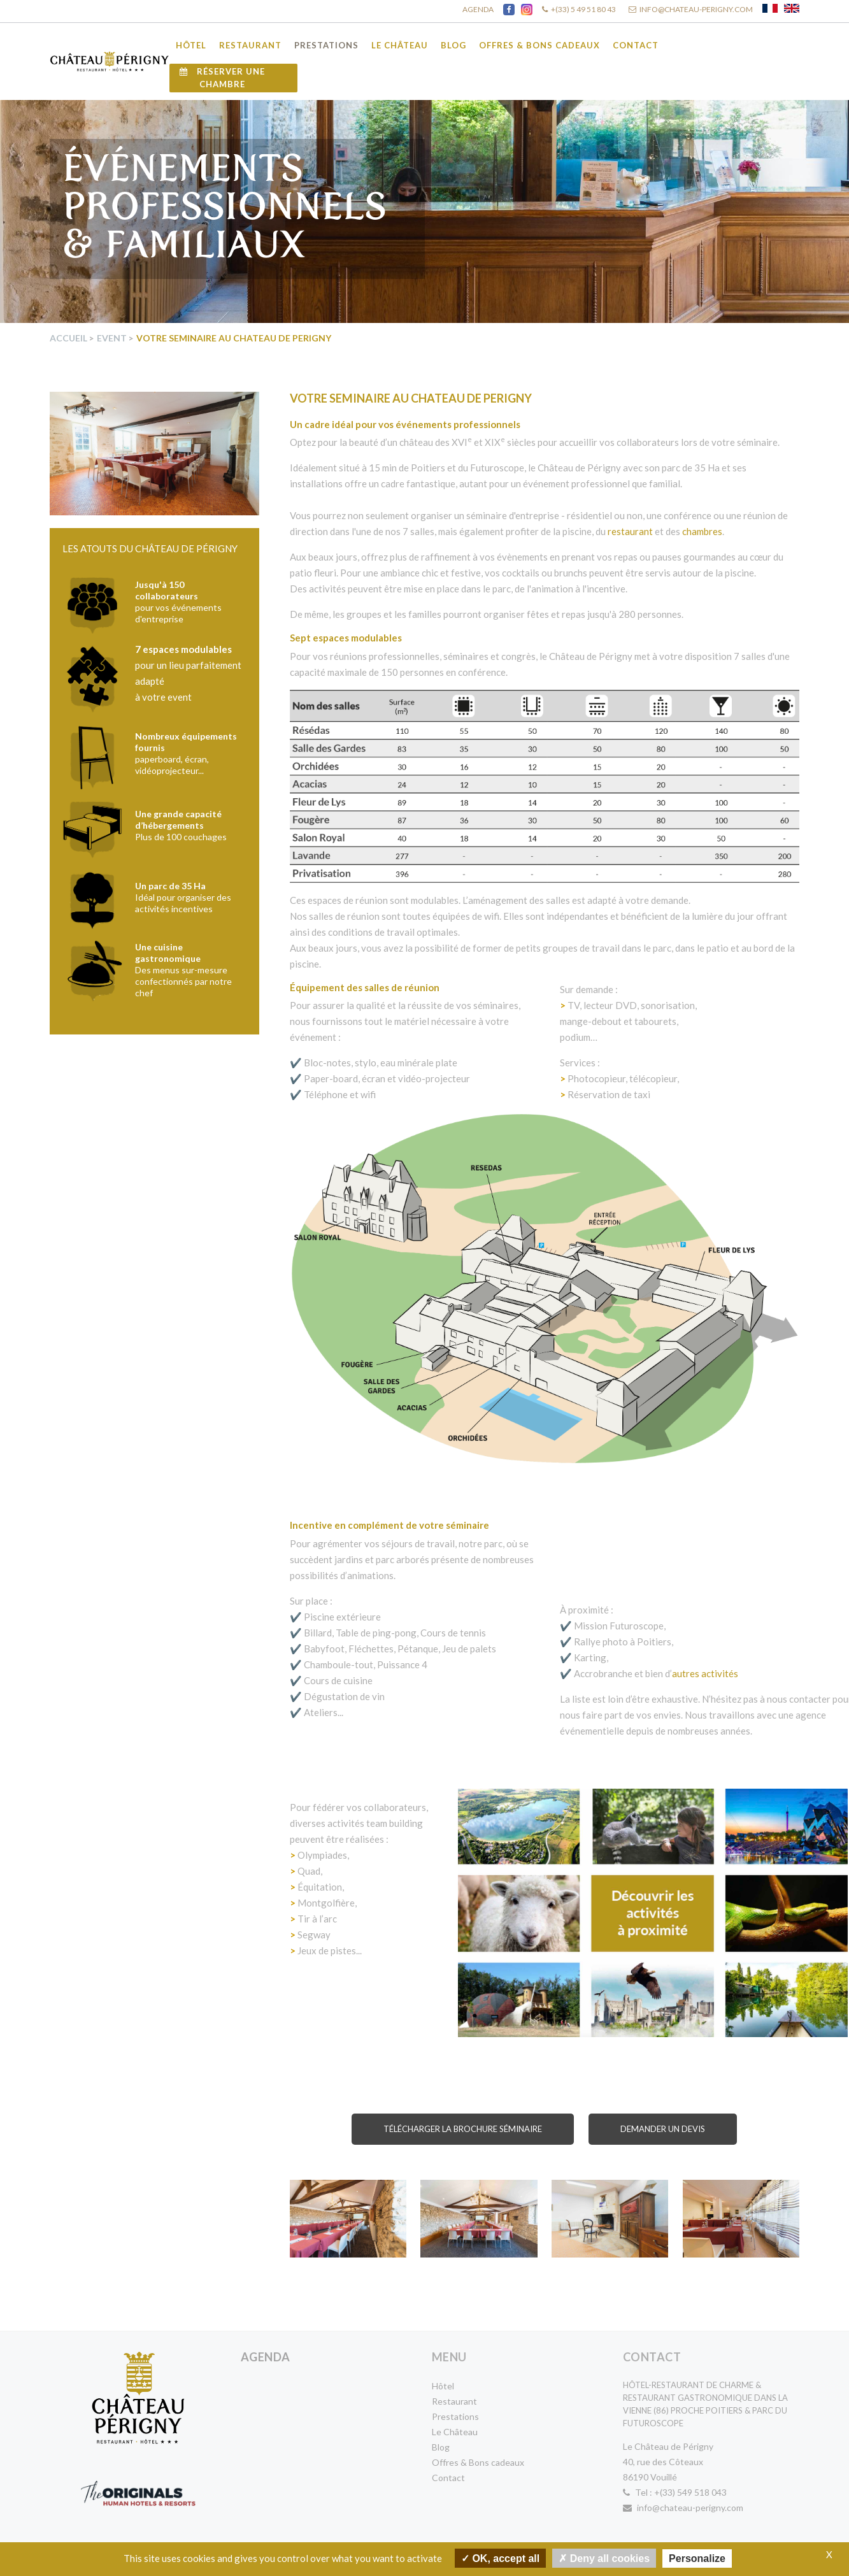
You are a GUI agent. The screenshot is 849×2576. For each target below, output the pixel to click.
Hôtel (191, 45)
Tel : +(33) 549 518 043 (675, 2492)
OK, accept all (500, 2558)
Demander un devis (662, 2129)
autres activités (705, 1673)
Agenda (265, 2357)
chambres (702, 531)
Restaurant (250, 45)
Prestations (326, 45)
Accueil (68, 338)
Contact (636, 45)
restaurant (630, 531)
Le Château (399, 45)
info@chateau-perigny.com (683, 2507)
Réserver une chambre (222, 77)
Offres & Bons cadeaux (539, 45)
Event (112, 338)
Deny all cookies (604, 2558)
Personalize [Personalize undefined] (697, 2558)
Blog (453, 45)
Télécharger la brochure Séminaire (462, 2129)
